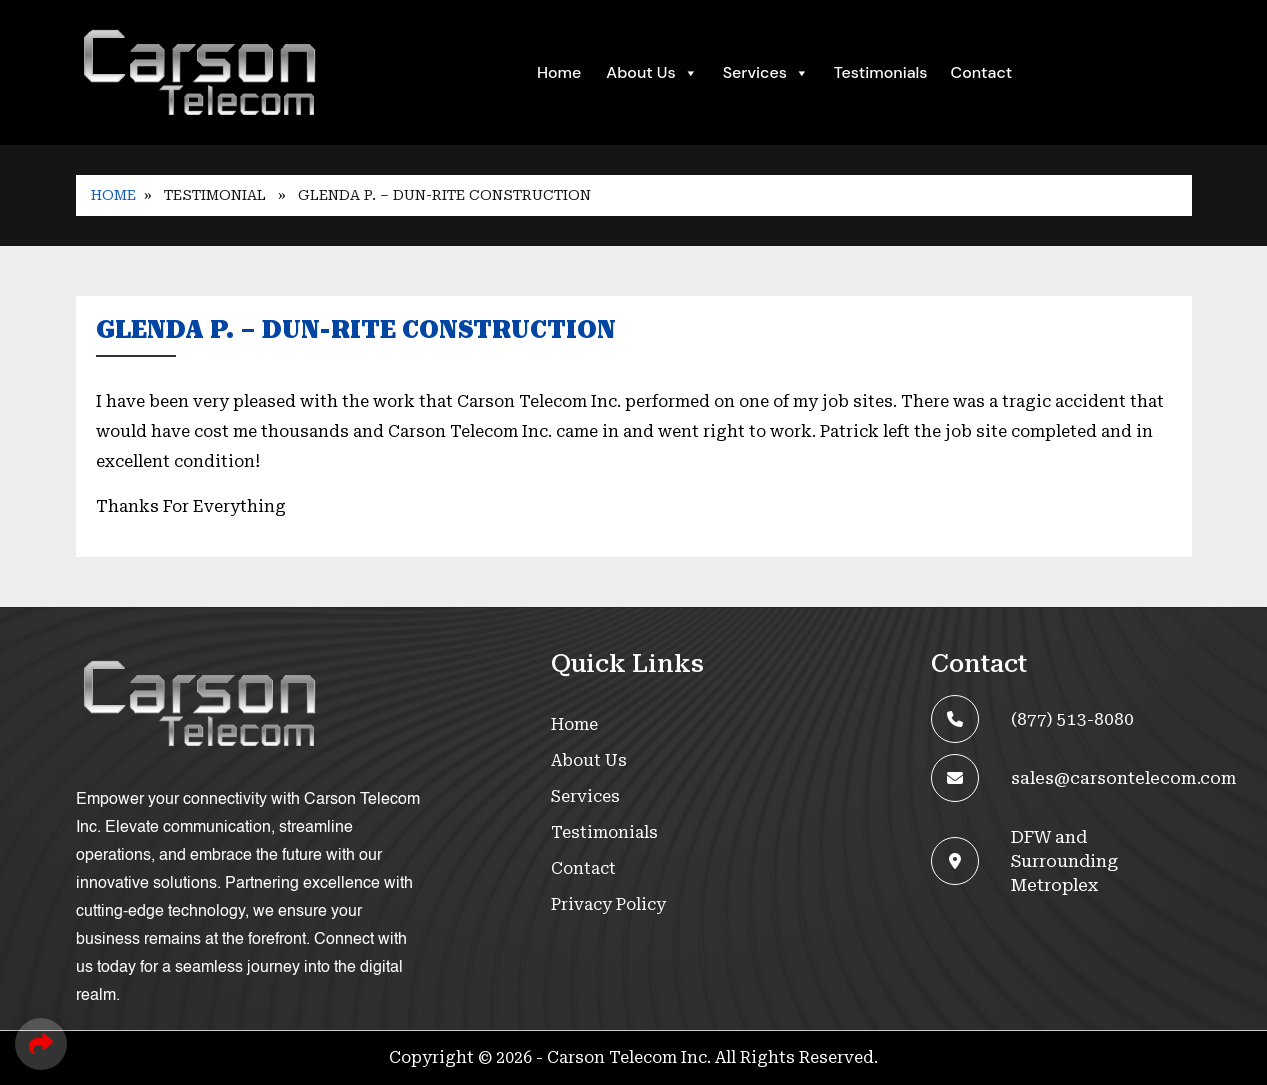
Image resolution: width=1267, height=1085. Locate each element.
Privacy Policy (608, 904)
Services (585, 796)
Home (559, 72)
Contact (982, 72)
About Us (651, 73)
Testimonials (881, 72)
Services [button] (766, 73)
